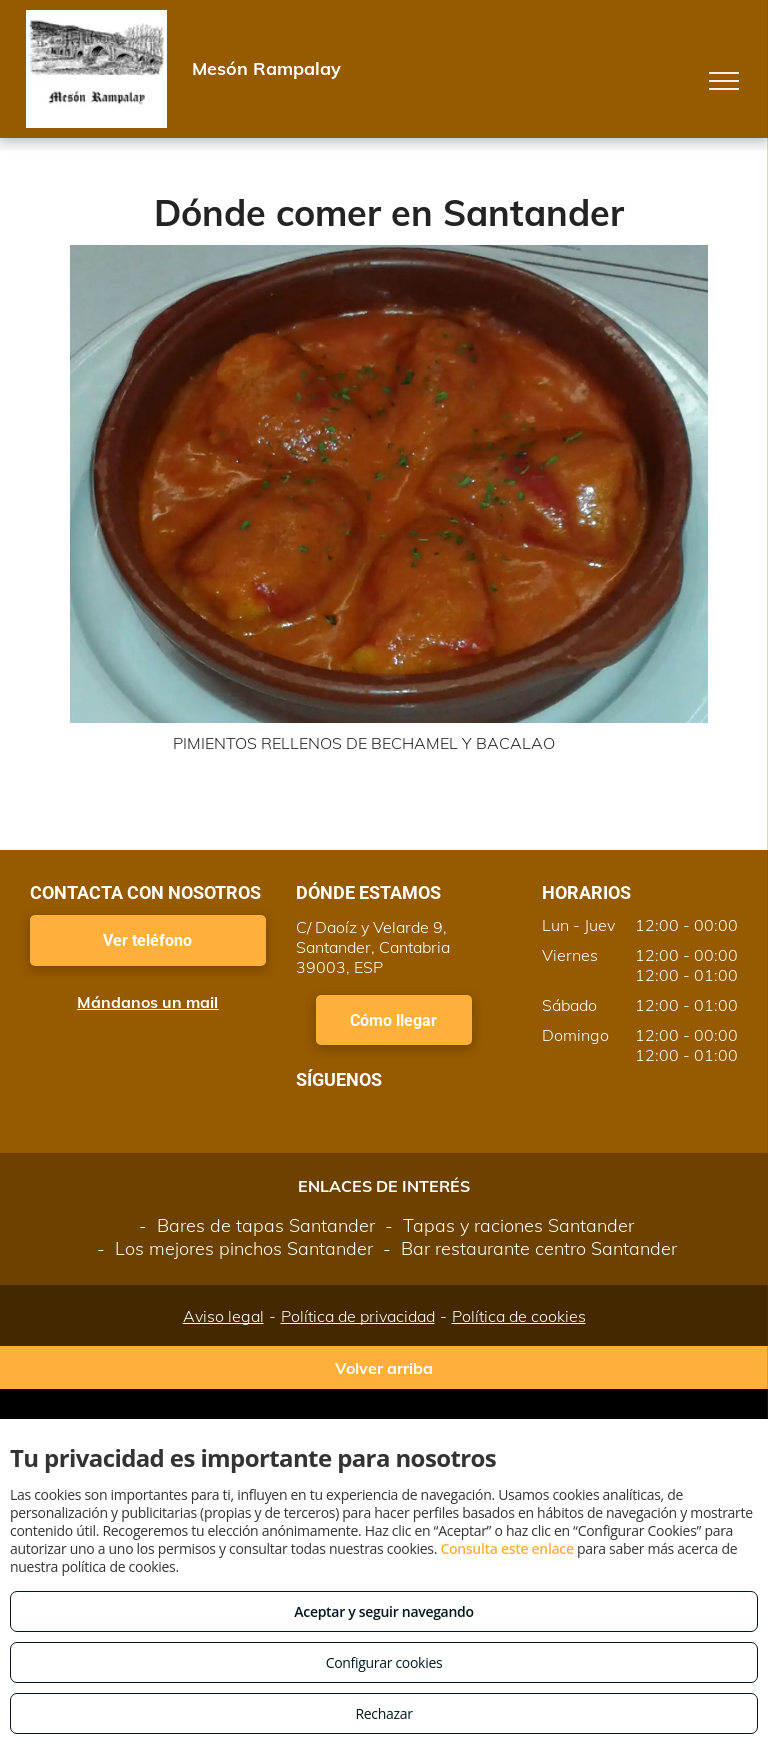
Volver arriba (384, 1368)
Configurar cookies (384, 1662)
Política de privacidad (358, 1316)
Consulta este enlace (506, 1548)
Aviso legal (223, 1316)
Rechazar (383, 1713)
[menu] (724, 81)
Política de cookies (519, 1316)
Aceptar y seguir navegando (383, 1611)
